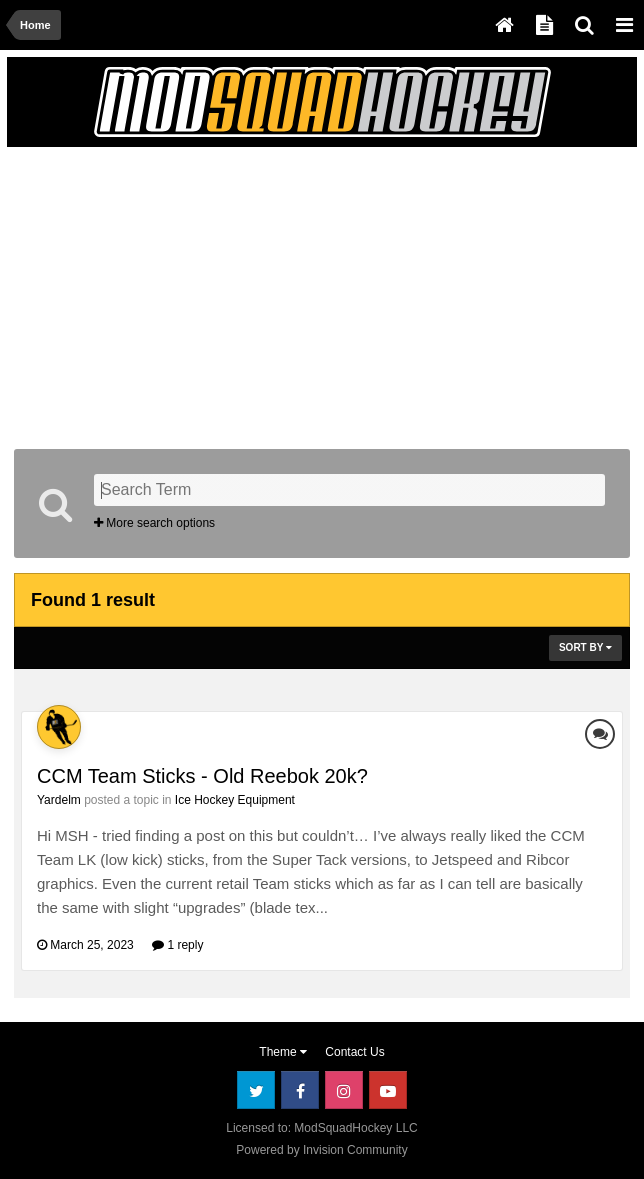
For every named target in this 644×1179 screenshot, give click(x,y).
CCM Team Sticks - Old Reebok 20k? (202, 776)
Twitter (256, 1090)
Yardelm (59, 800)
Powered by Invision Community (321, 1150)
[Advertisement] (248, 294)
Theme (283, 1052)
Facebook (300, 1090)
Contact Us (354, 1052)
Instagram (344, 1090)
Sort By (585, 647)
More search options (154, 523)
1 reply (177, 945)
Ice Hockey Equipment (235, 800)
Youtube (388, 1090)
